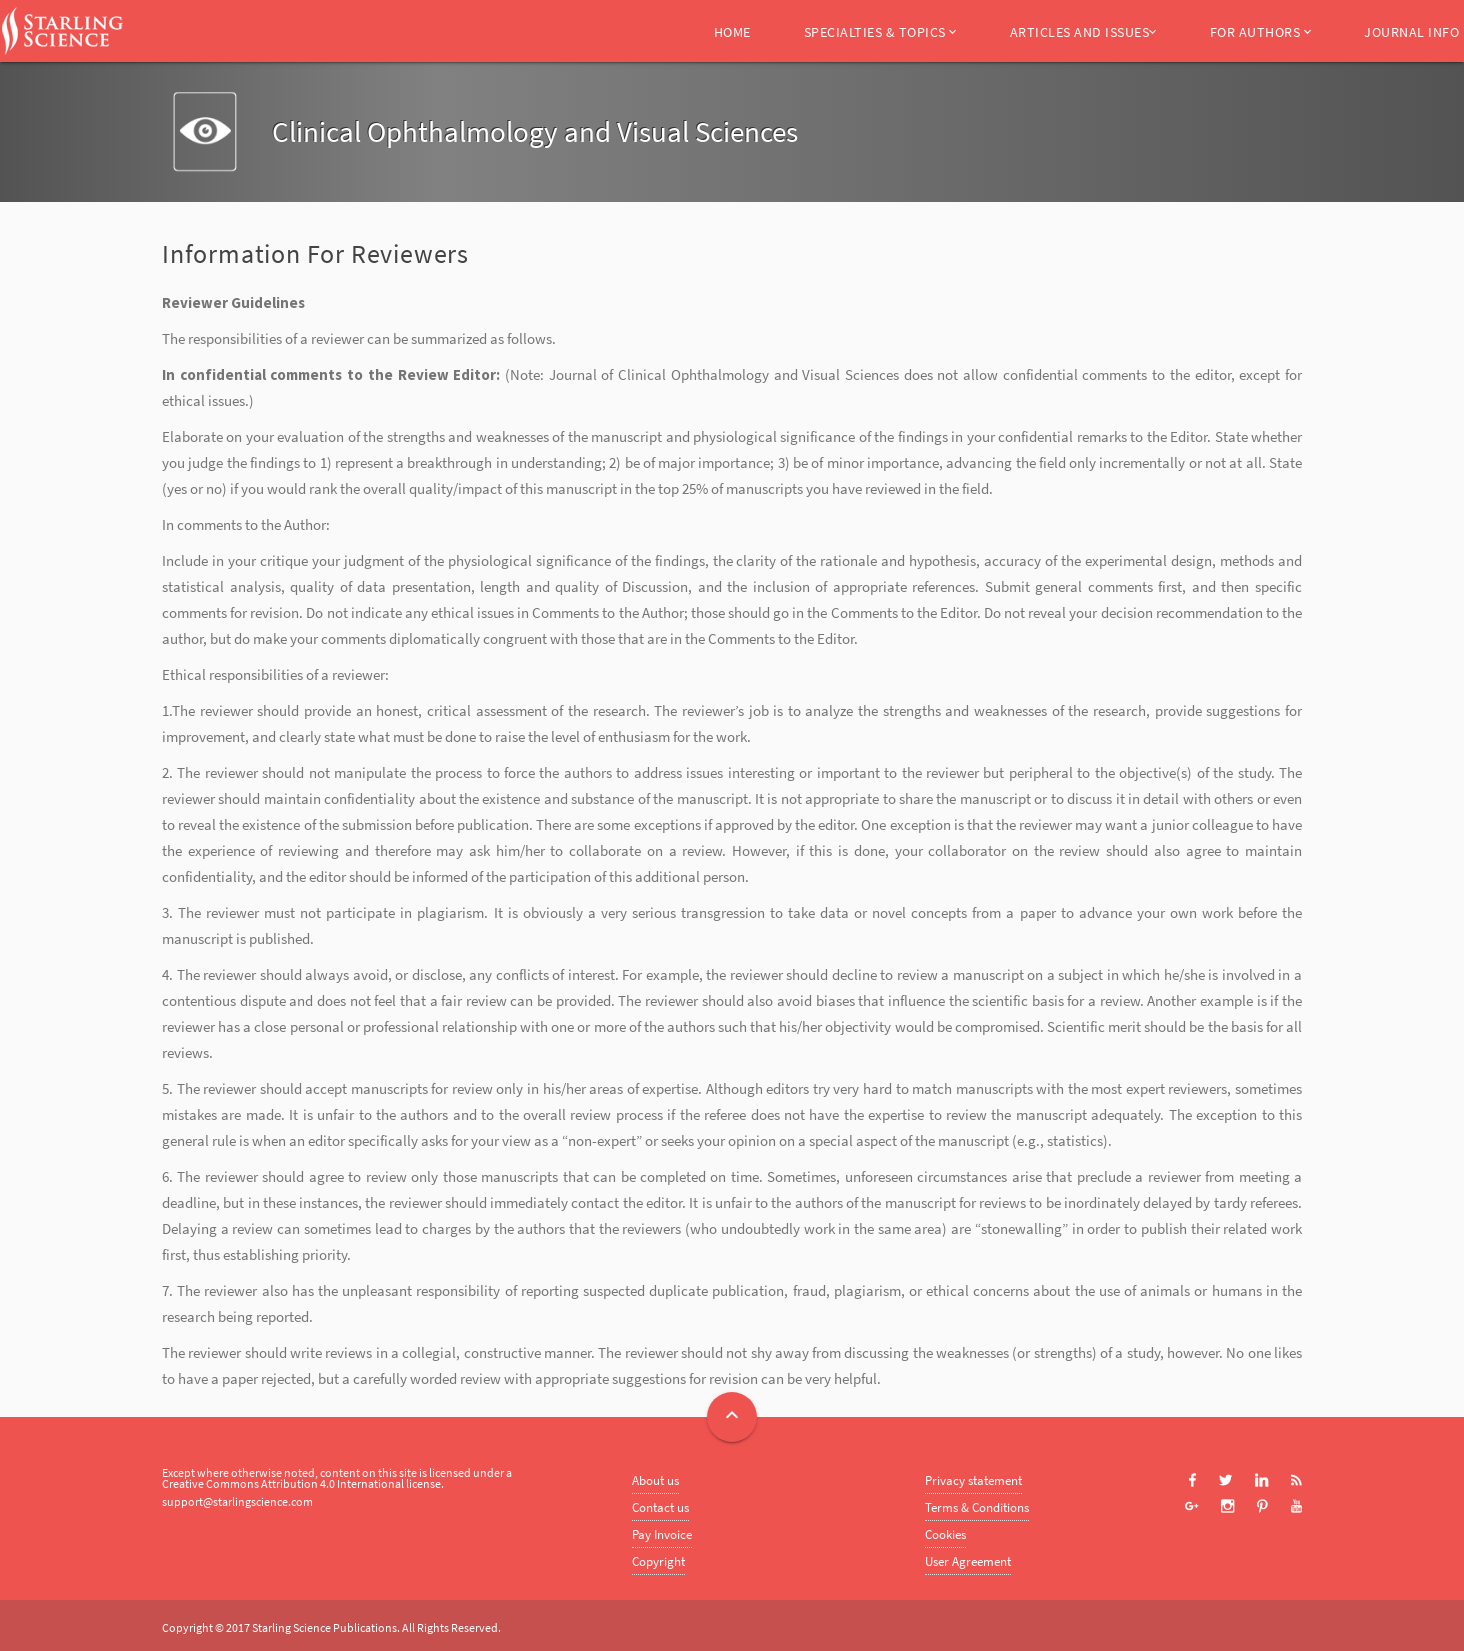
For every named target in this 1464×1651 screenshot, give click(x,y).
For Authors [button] (1261, 32)
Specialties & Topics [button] (880, 32)
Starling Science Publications (324, 1627)
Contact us (660, 1507)
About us (655, 1480)
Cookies (945, 1534)
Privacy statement (973, 1480)
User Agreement (968, 1561)
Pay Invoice (662, 1534)
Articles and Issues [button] (1083, 32)
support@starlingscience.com (237, 1501)
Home (732, 32)
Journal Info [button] (1411, 32)
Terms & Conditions (977, 1507)
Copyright (658, 1561)
